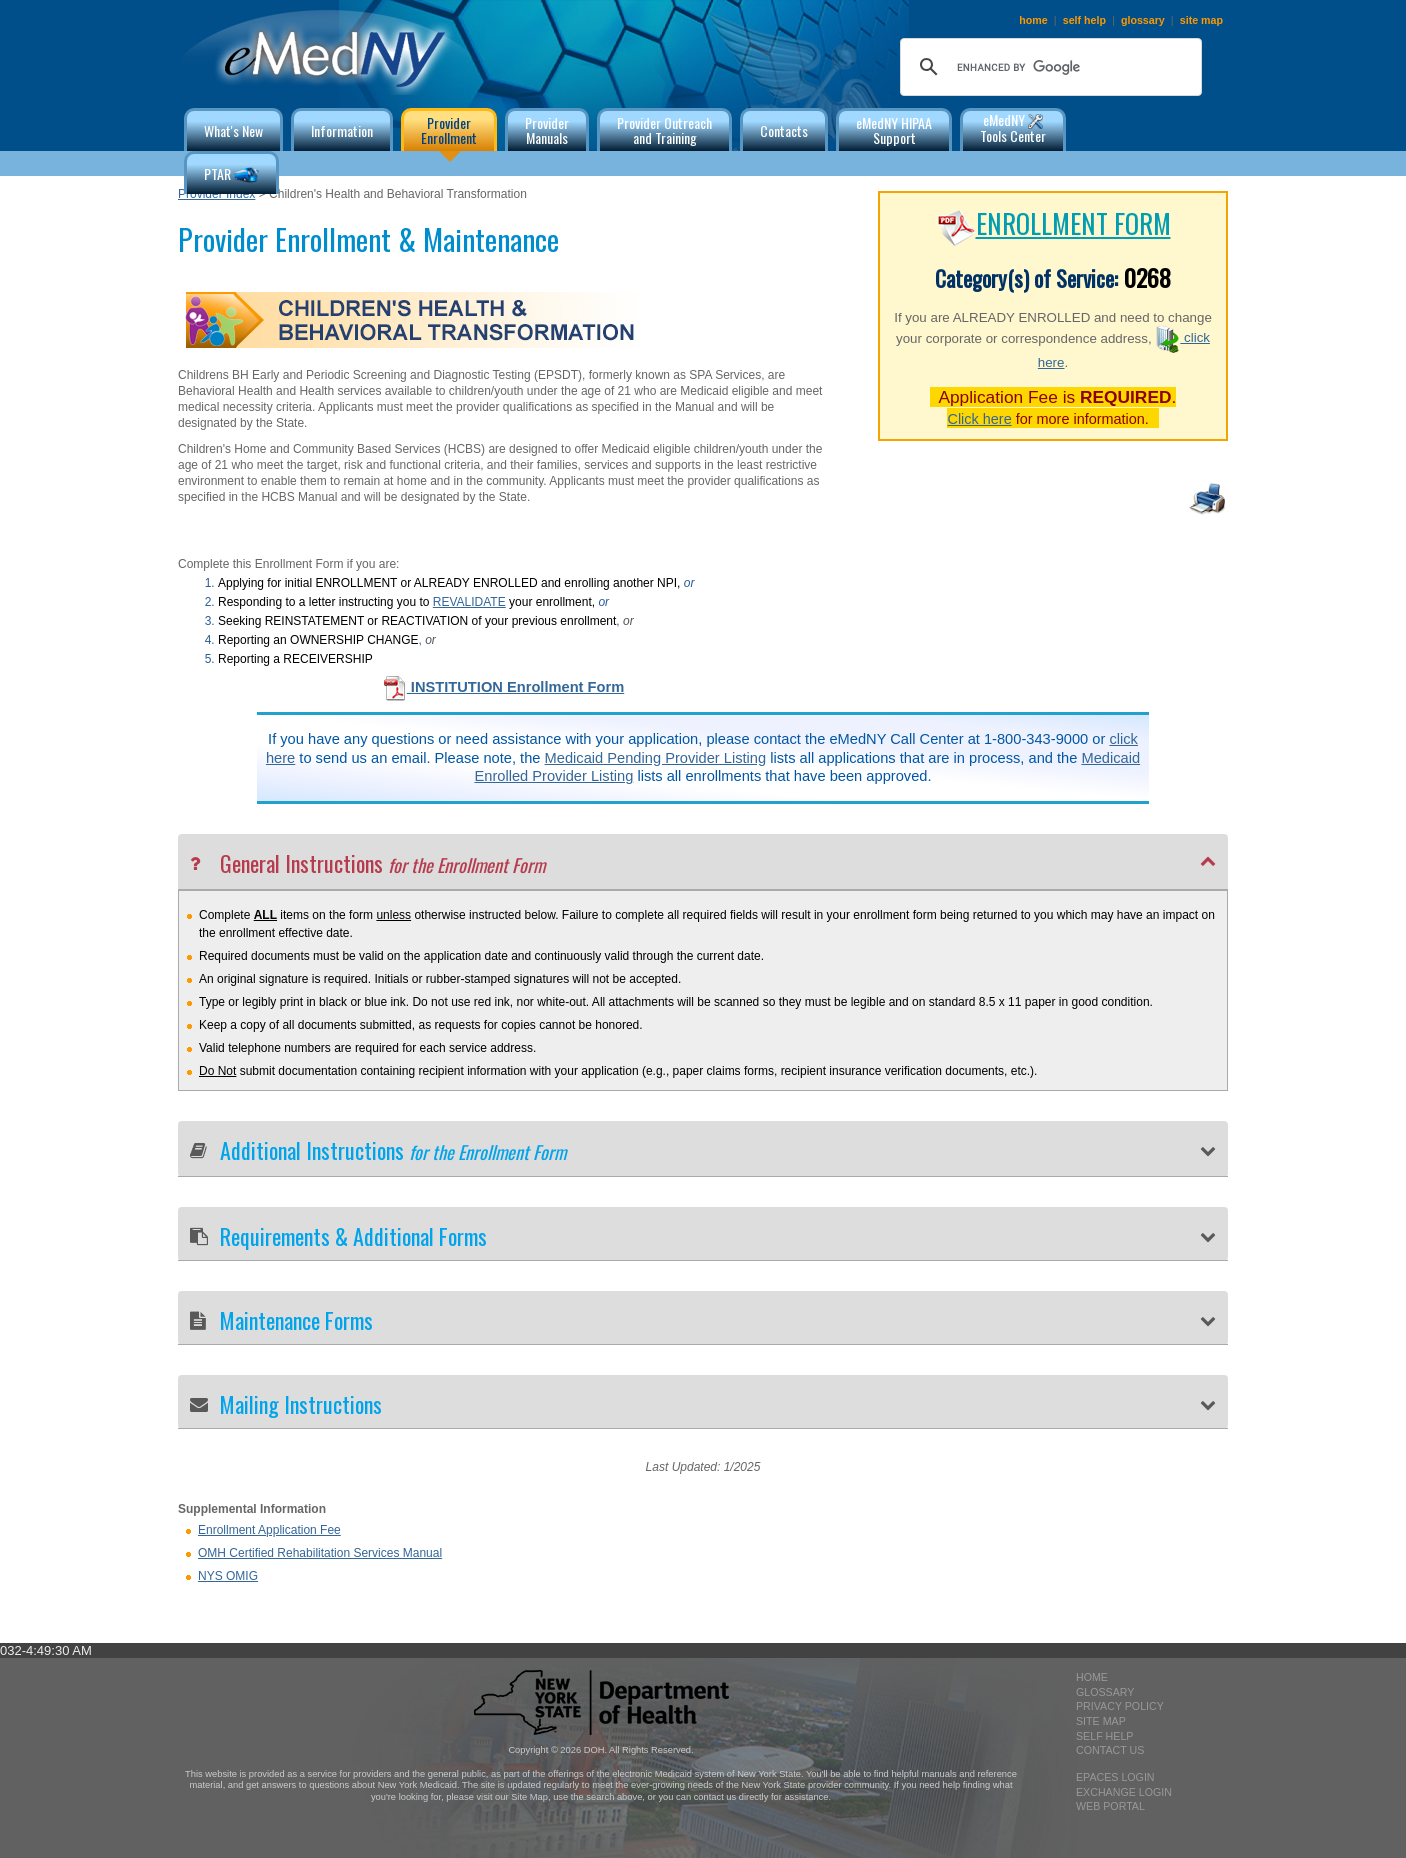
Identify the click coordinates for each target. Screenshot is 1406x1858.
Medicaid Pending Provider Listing (656, 758)
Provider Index (216, 194)
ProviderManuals (547, 130)
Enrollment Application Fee (269, 1530)
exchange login (1124, 1792)
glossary (1143, 20)
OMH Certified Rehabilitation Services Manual (320, 1553)
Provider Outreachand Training (664, 130)
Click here (979, 419)
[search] (1048, 67)
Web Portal (1110, 1806)
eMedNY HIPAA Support (894, 130)
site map (1201, 20)
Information (342, 130)
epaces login (1115, 1777)
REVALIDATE (469, 602)
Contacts (784, 130)
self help (1084, 20)
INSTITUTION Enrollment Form (503, 687)
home (1033, 20)
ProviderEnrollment (449, 130)
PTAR (231, 175)
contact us (1110, 1750)
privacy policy (1120, 1706)
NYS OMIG (228, 1576)
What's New (233, 130)
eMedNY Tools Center (1013, 127)
